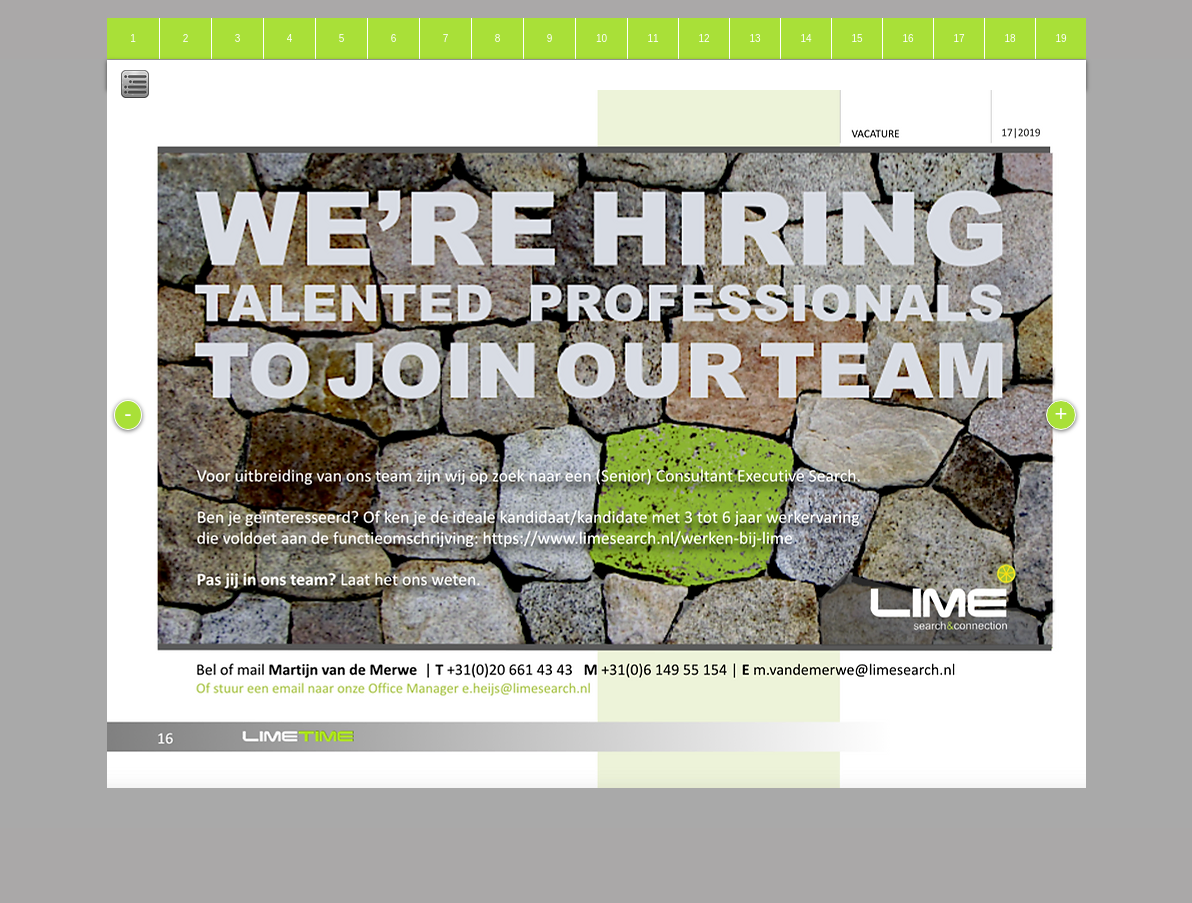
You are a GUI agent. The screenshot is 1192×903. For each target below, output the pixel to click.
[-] (128, 415)
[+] (1061, 415)
